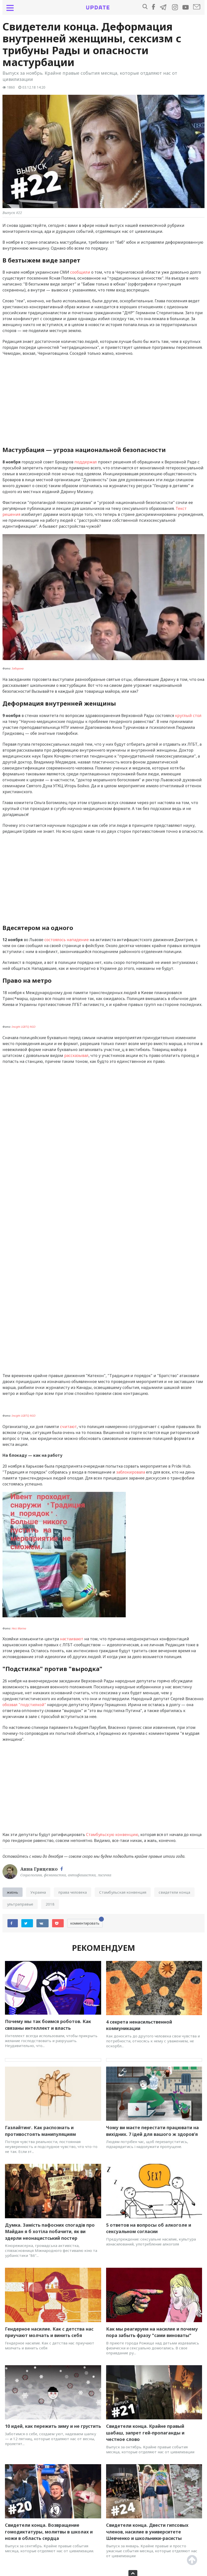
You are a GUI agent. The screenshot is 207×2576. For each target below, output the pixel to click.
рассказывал (76, 1055)
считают (68, 1426)
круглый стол (188, 715)
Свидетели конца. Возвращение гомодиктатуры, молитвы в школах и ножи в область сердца (49, 2531)
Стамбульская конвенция (122, 1892)
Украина (38, 1892)
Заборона (18, 668)
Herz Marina (19, 1628)
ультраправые (20, 1904)
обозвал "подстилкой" (24, 1704)
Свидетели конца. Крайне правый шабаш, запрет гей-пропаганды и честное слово (145, 2432)
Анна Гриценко (39, 1869)
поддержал (85, 462)
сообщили (80, 272)
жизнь (12, 1892)
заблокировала (130, 1472)
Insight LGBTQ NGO (23, 1026)
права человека (72, 1892)
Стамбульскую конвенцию (112, 1834)
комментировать (86, 1922)
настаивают (71, 1639)
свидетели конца (174, 1892)
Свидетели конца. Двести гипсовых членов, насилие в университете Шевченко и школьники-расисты (147, 2531)
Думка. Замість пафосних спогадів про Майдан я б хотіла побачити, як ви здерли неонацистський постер (50, 2231)
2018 (50, 1904)
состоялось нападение (66, 939)
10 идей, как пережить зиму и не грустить (53, 2426)
